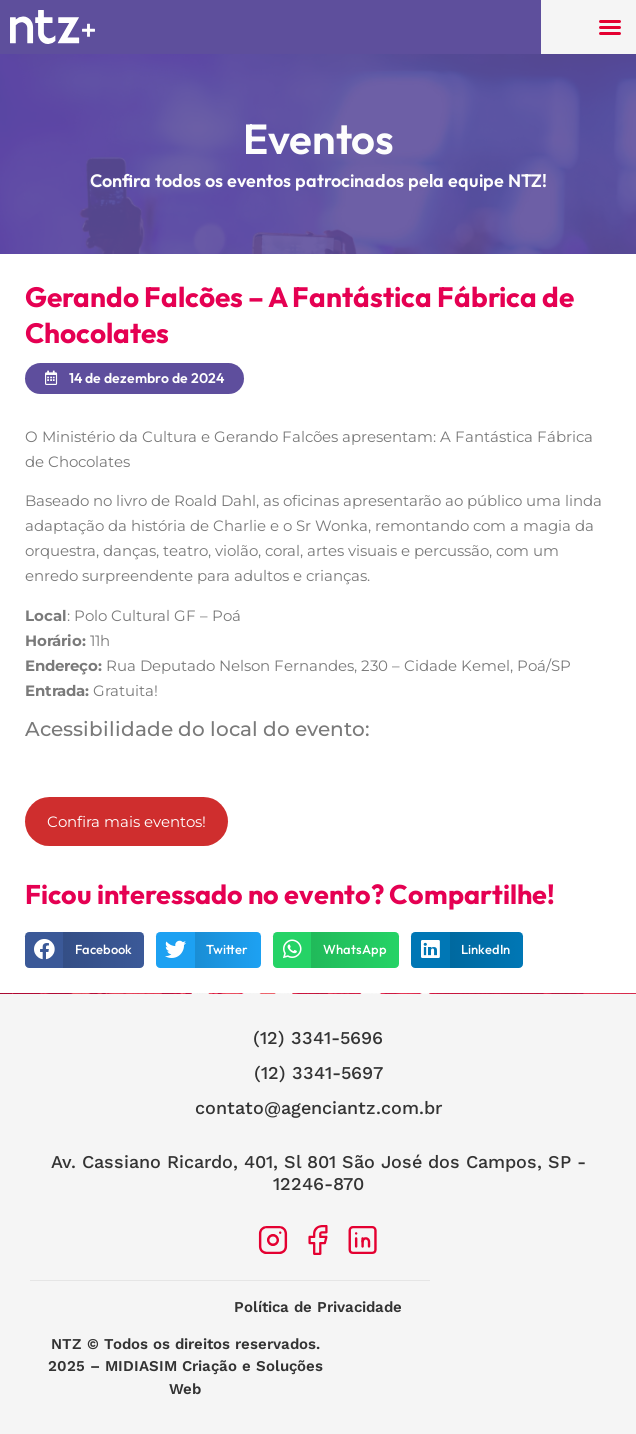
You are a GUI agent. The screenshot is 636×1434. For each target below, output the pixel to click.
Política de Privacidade (318, 1307)
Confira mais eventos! (126, 821)
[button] (610, 27)
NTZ (66, 1344)
